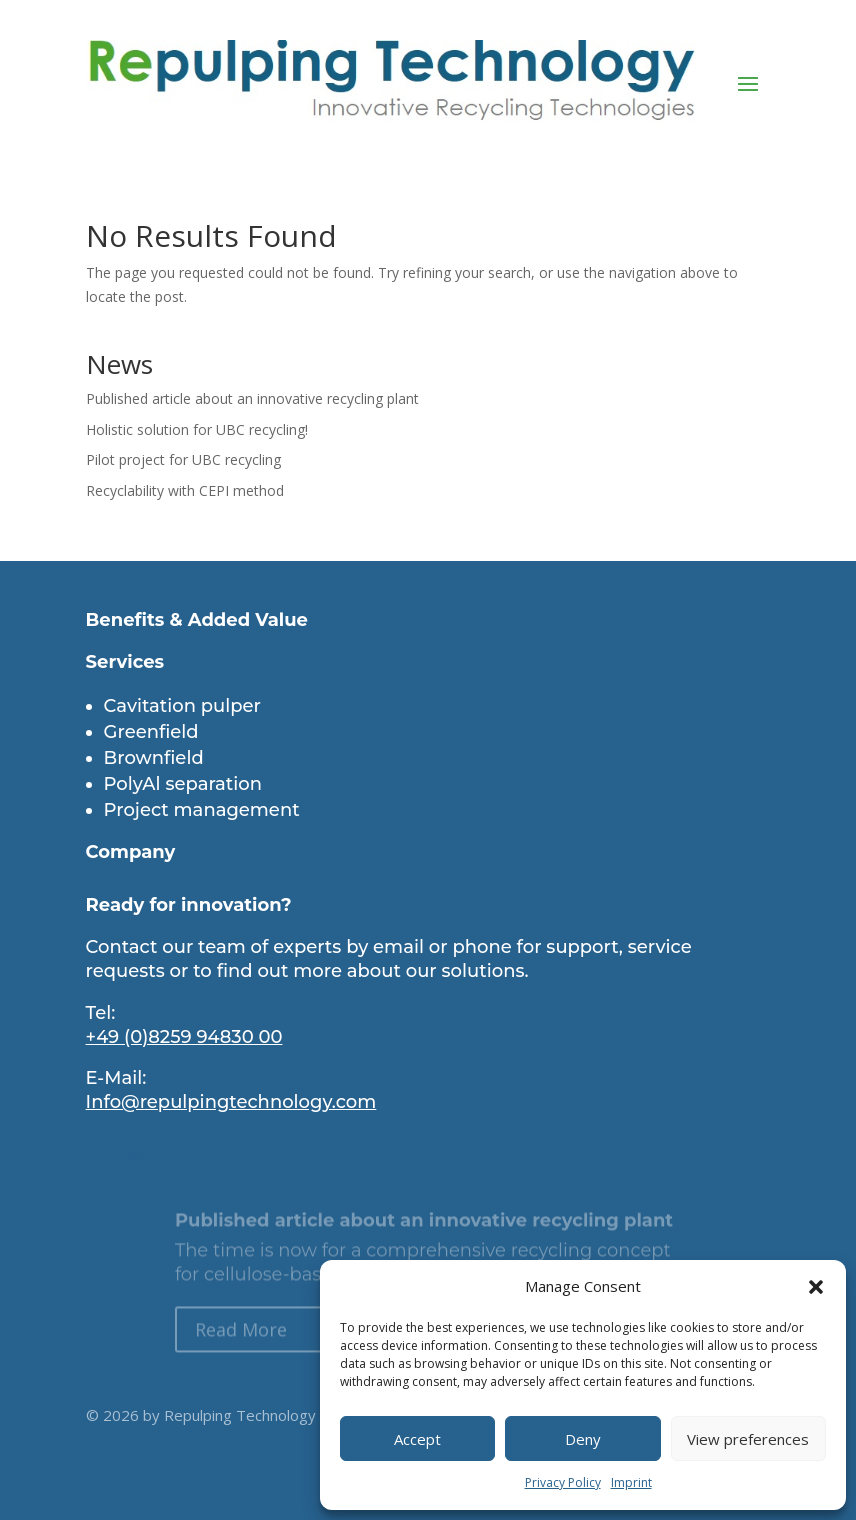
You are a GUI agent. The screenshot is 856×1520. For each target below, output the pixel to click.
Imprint (631, 1482)
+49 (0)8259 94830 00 (184, 1037)
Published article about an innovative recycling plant (252, 398)
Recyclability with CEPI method (185, 490)
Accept (417, 1439)
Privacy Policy (563, 1482)
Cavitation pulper (182, 706)
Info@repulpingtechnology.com (231, 1102)
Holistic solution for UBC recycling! (197, 429)
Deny (583, 1439)
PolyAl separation (183, 784)
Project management (202, 810)
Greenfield (151, 732)
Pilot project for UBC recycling (183, 459)
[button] (816, 1287)
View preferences (748, 1439)
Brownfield (154, 758)
